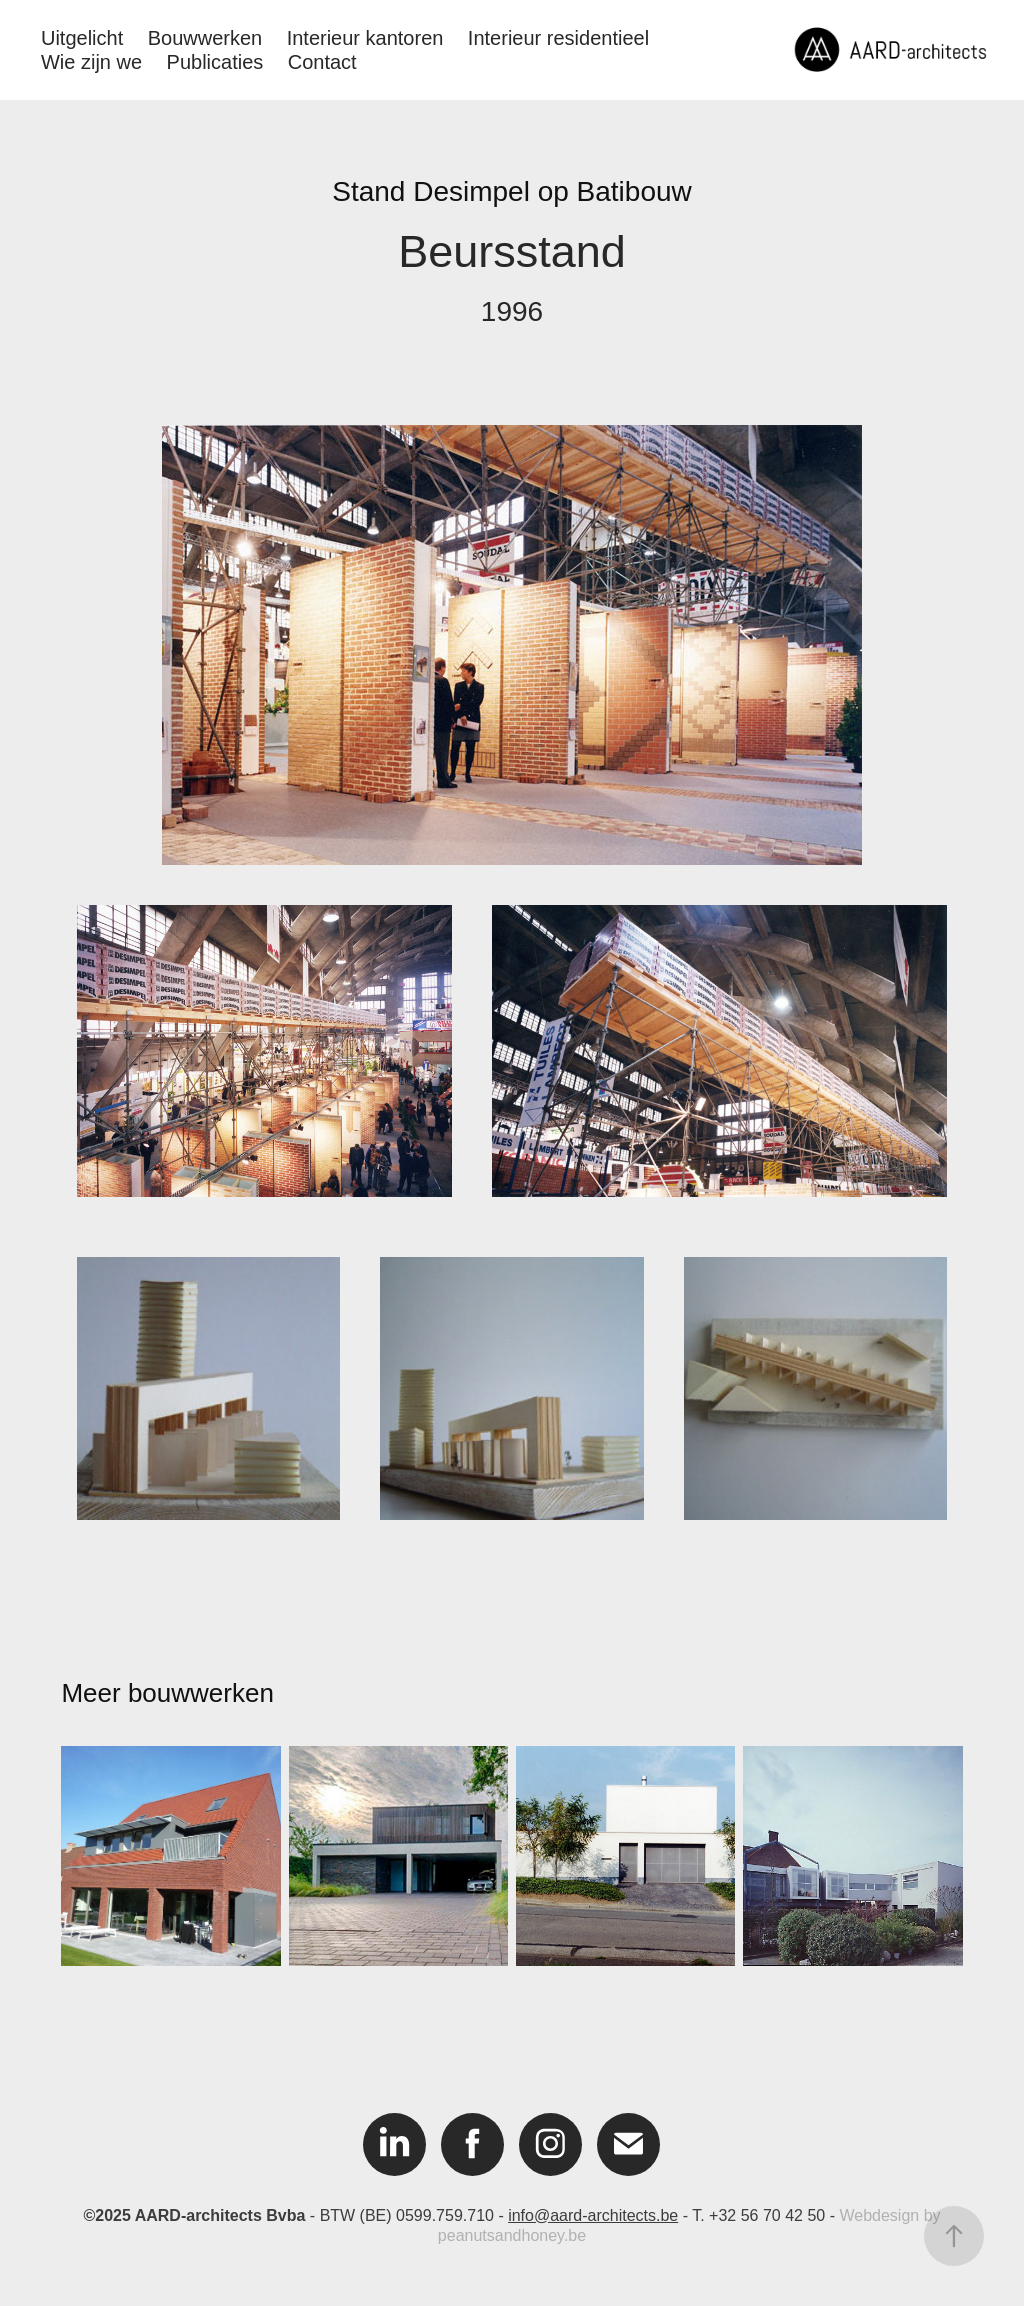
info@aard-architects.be (593, 2215)
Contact (322, 62)
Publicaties (215, 62)
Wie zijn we (91, 62)
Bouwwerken (205, 38)
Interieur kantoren (365, 38)
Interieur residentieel (558, 38)
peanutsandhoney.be (512, 2235)
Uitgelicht (82, 38)
